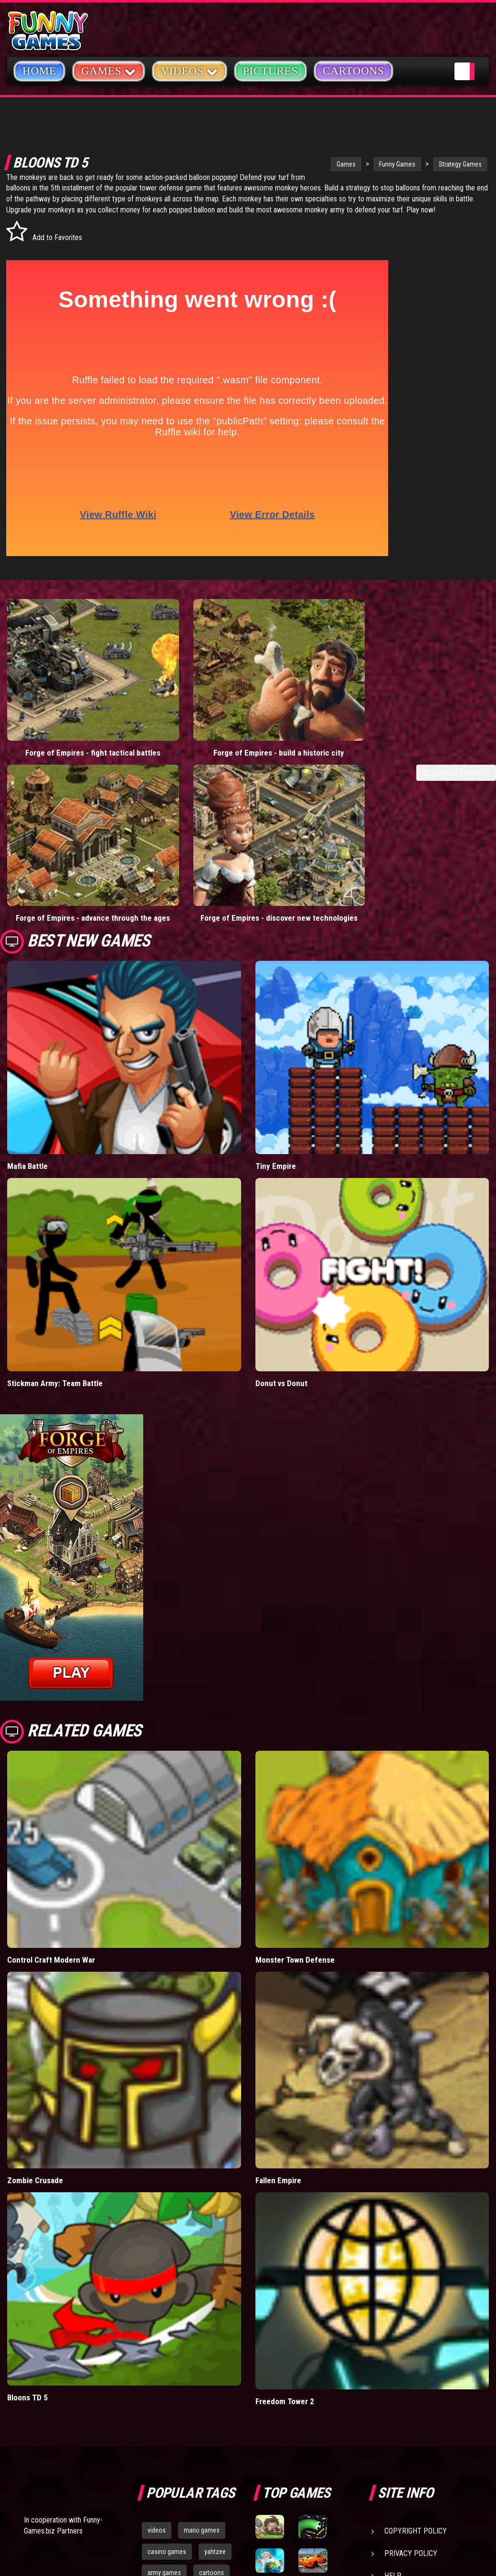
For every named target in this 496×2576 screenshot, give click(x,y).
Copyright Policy (415, 2350)
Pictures (270, 71)
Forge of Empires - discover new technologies (434, 716)
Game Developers (415, 2418)
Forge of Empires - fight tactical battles (61, 716)
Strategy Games (409, 164)
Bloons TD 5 (27, 2217)
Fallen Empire (278, 2000)
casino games (167, 2372)
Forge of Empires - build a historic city (186, 716)
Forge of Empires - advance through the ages (310, 716)
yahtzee (215, 2372)
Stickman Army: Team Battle (55, 1203)
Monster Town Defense (295, 1780)
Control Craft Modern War (51, 1780)
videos (157, 2350)
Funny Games (346, 164)
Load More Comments (456, 742)
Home (39, 71)
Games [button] (108, 70)
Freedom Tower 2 (284, 2221)
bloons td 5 (163, 2414)
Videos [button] (189, 70)
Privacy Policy (410, 2373)
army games (164, 2393)
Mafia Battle (27, 986)
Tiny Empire (275, 986)
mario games (202, 2350)
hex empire (211, 2414)
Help (392, 2395)
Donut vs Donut (281, 1203)
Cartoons (353, 71)
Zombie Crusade (35, 2000)
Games (295, 164)
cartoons (211, 2393)
